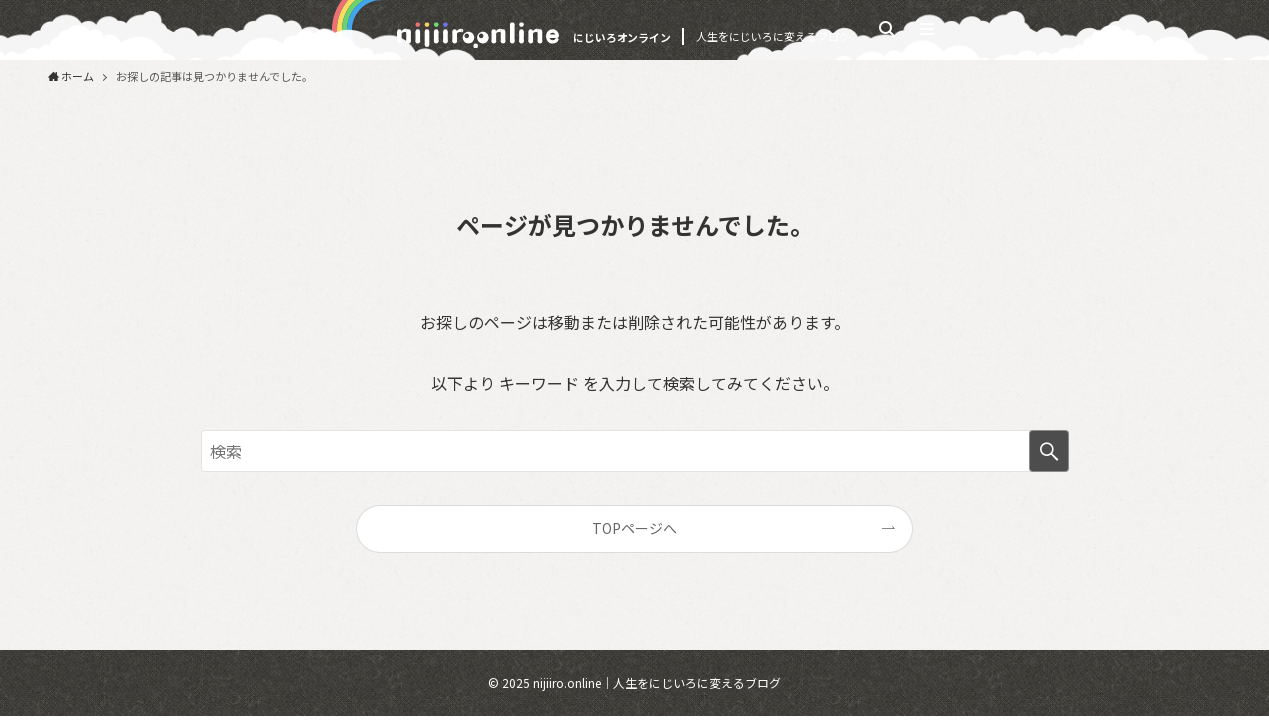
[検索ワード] (635, 451)
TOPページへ (634, 528)
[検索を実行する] (1049, 451)
